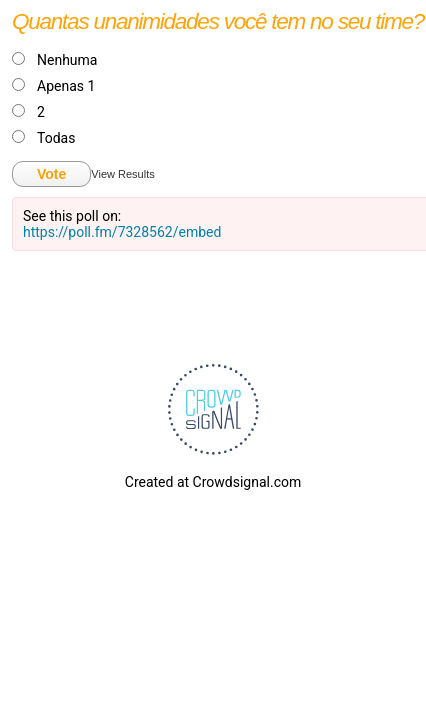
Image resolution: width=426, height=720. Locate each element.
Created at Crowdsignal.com (213, 482)
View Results (122, 174)
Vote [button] (51, 174)
